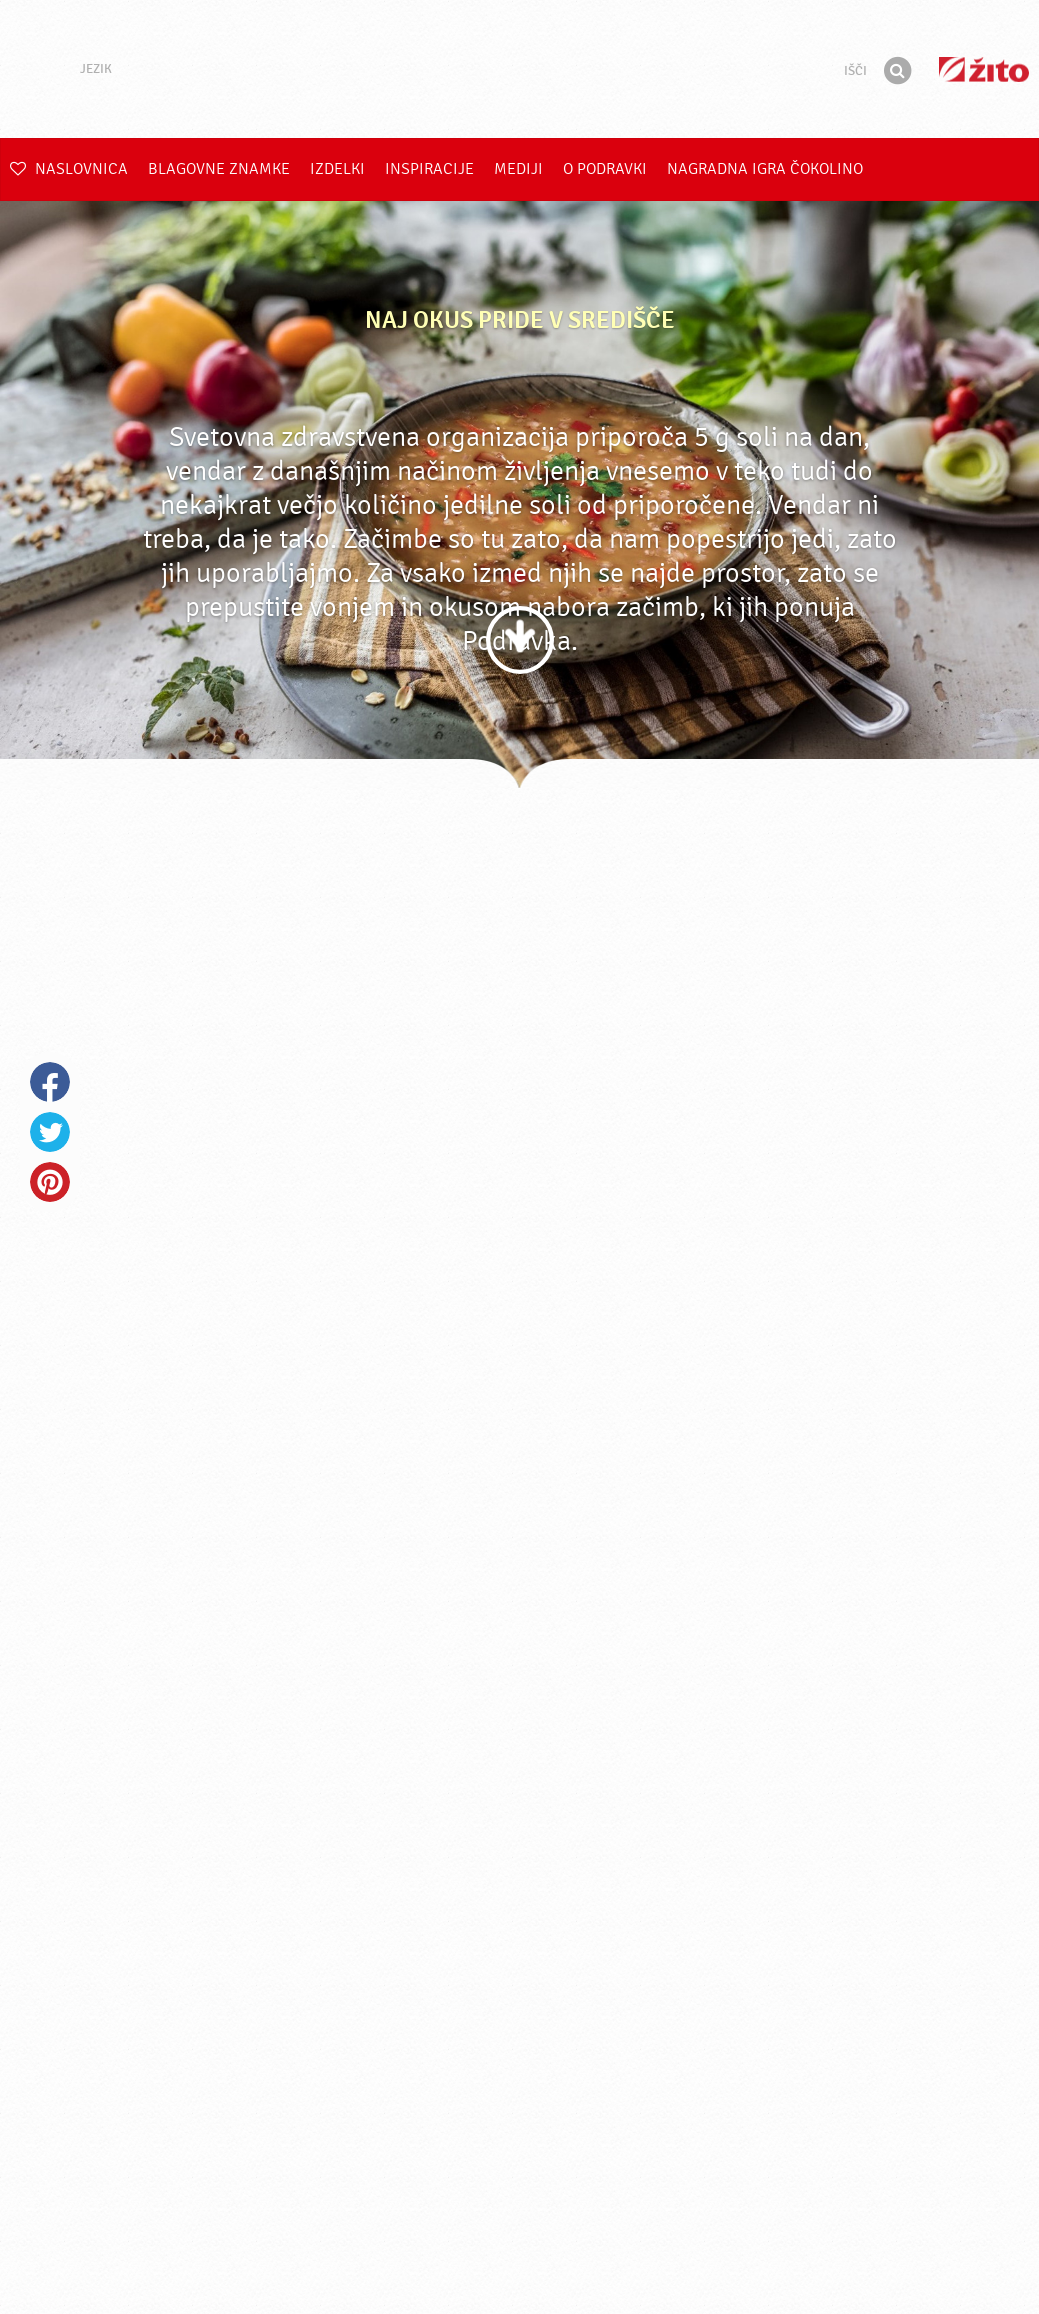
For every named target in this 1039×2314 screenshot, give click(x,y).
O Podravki (605, 169)
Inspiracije (429, 169)
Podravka (520, 69)
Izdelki (337, 169)
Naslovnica (69, 169)
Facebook (50, 1082)
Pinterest (50, 1182)
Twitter (50, 1132)
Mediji (518, 169)
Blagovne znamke (219, 169)
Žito (984, 69)
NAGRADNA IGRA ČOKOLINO (765, 169)
